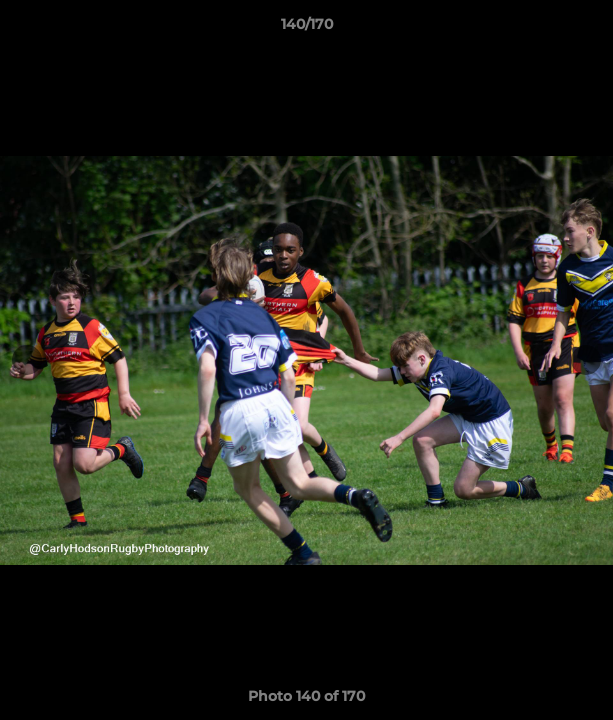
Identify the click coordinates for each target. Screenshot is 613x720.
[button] (589, 29)
